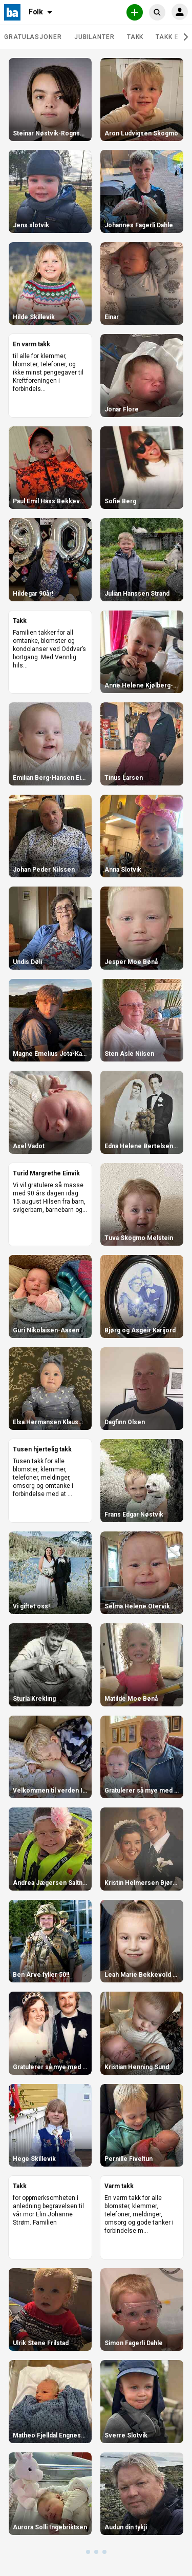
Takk (135, 37)
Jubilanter (94, 37)
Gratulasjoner (33, 37)
